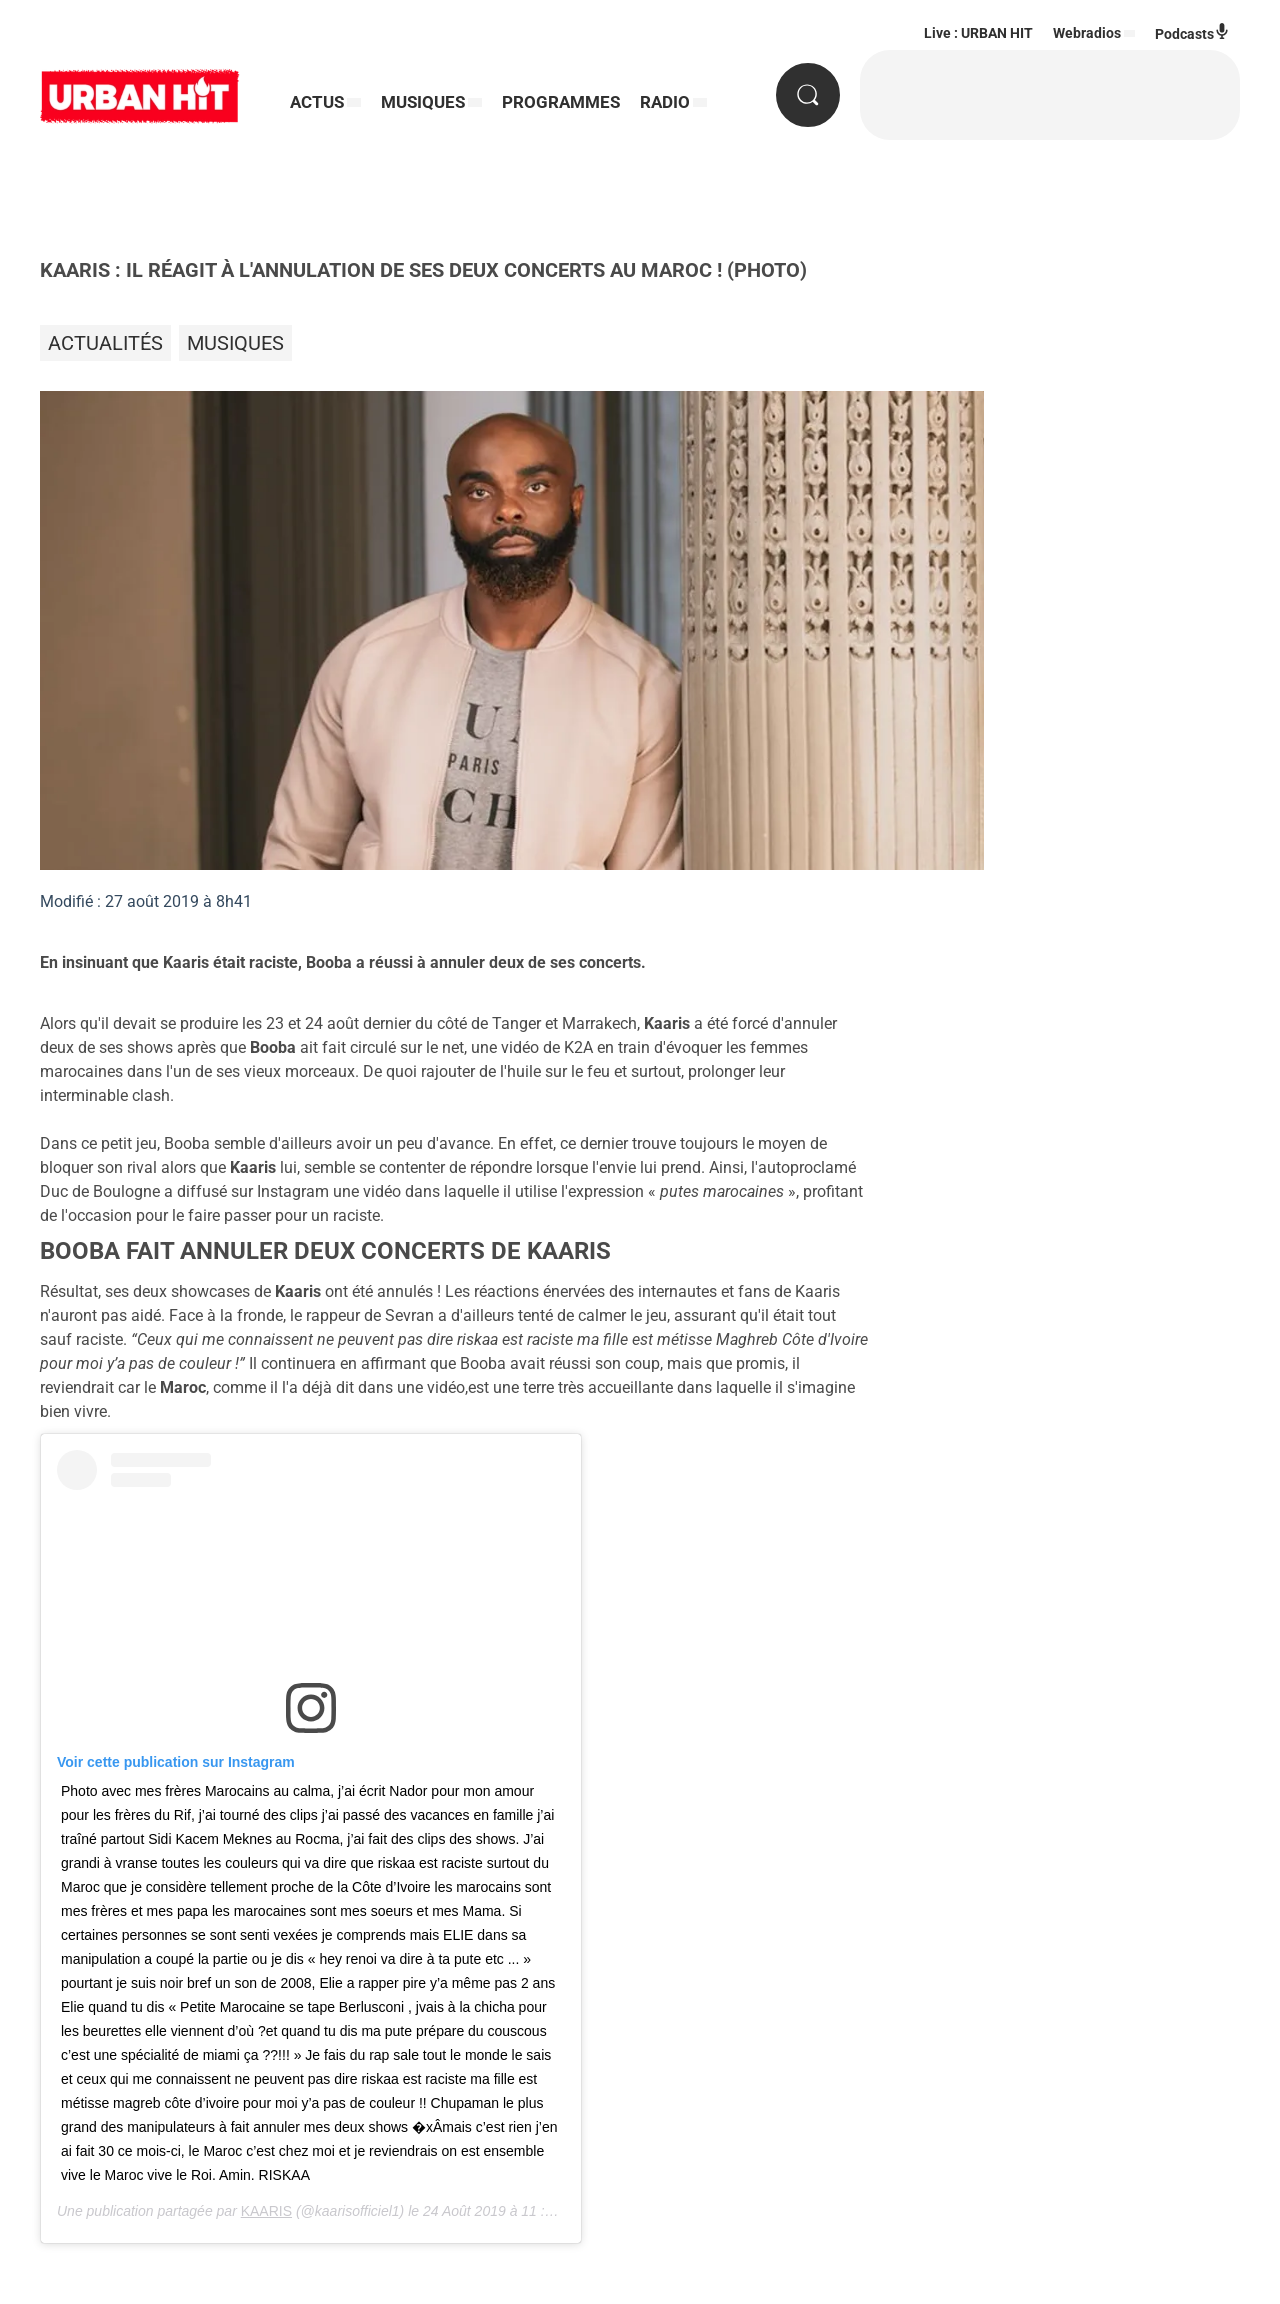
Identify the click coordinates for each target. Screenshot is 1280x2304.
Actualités (105, 343)
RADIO (665, 102)
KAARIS (266, 2211)
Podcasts (1192, 32)
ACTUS (317, 102)
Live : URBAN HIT (978, 33)
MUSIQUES (423, 102)
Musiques (235, 343)
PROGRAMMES (561, 102)
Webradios (1087, 33)
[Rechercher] (808, 95)
